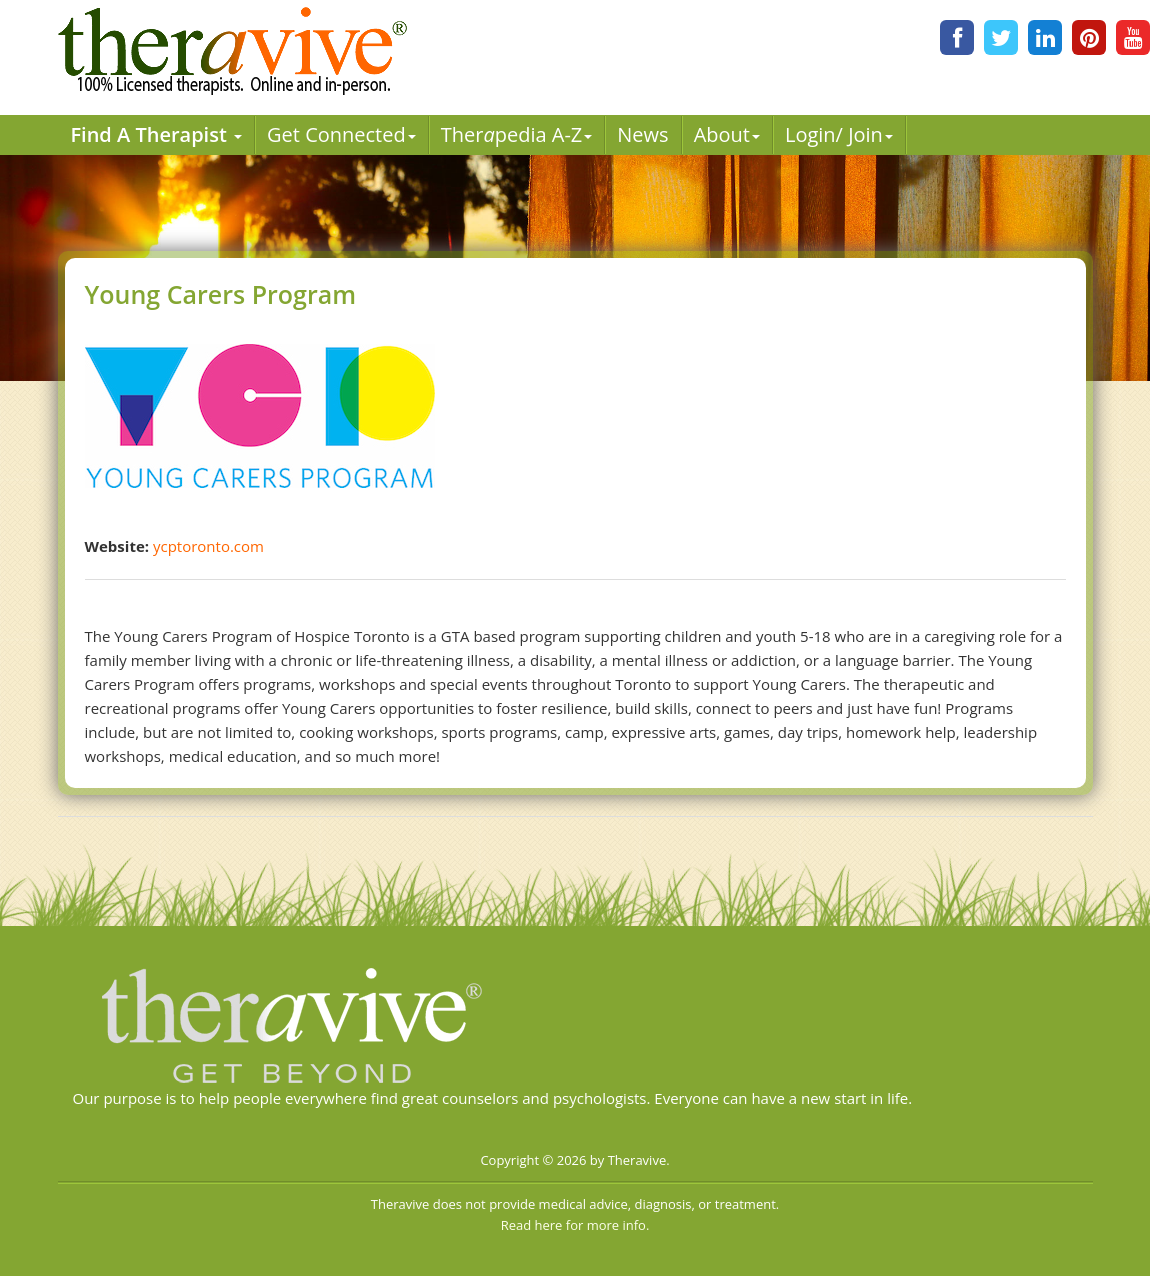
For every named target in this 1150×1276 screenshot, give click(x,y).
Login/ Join (839, 134)
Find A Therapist (156, 134)
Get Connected (341, 134)
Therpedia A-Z (517, 134)
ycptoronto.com (208, 546)
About (727, 134)
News (642, 134)
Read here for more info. (575, 1225)
